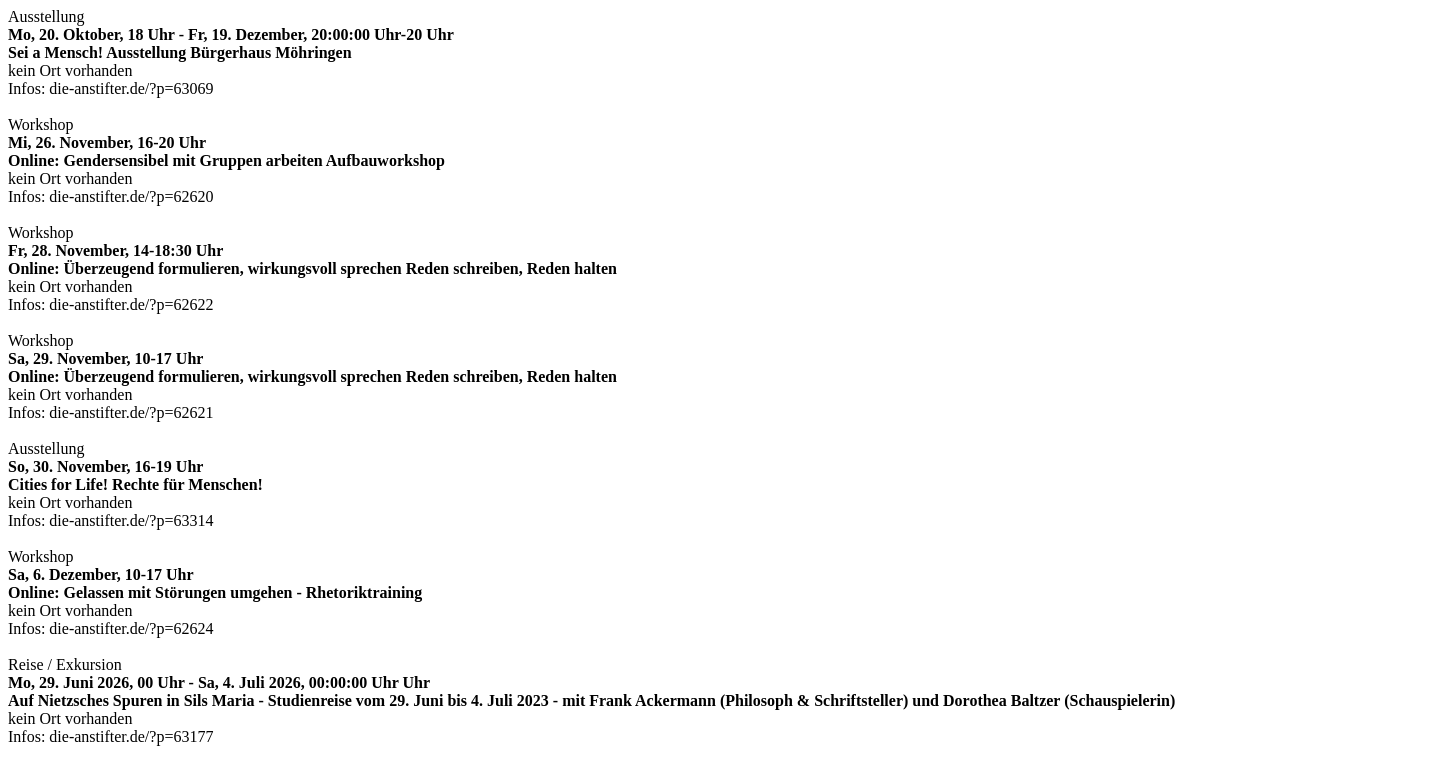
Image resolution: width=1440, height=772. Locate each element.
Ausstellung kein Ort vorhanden (231, 52)
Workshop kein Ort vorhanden (226, 160)
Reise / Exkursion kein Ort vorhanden (591, 700)
